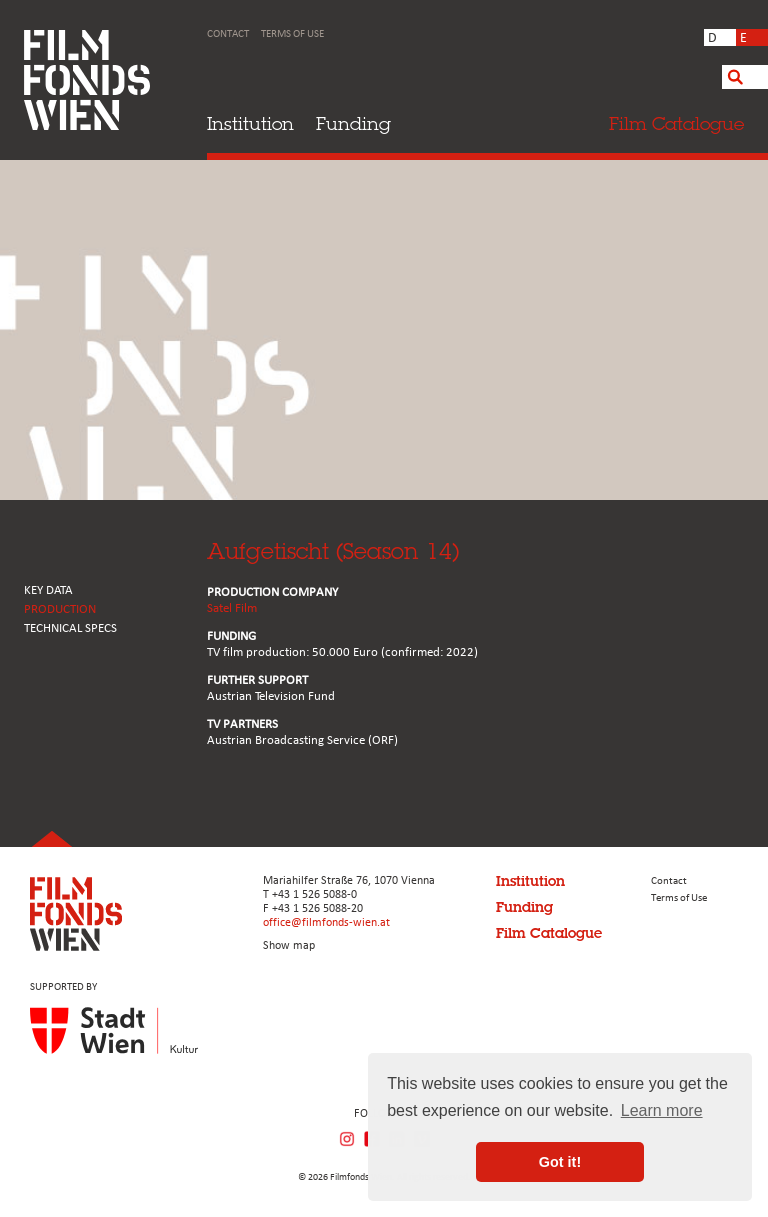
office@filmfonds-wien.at (326, 923)
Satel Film (232, 608)
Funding (353, 123)
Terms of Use (292, 34)
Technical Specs (70, 628)
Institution (250, 123)
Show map (289, 946)
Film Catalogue (549, 933)
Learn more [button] (662, 1110)
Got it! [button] (560, 1162)
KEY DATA (48, 590)
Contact (228, 34)
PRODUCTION (60, 609)
